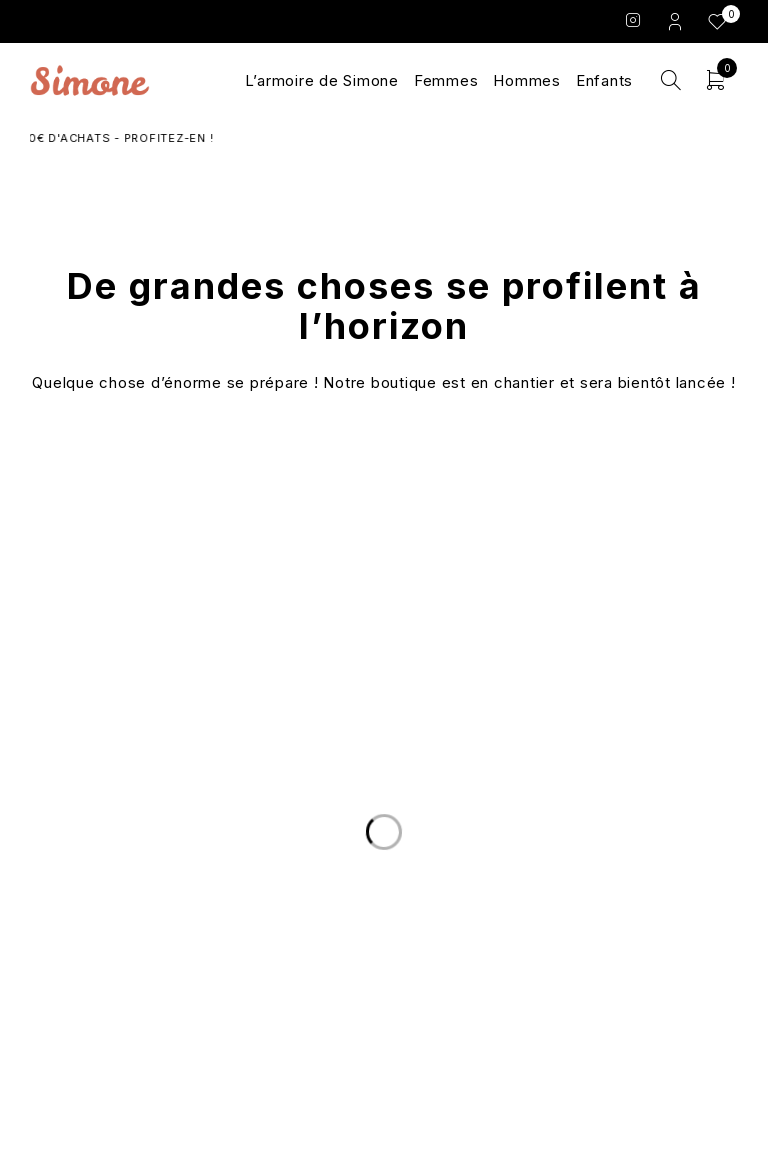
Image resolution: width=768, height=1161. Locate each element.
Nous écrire (150, 909)
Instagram (633, 20)
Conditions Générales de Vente (618, 909)
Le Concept (384, 885)
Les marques (383, 957)
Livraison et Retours (150, 885)
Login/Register (677, 21)
